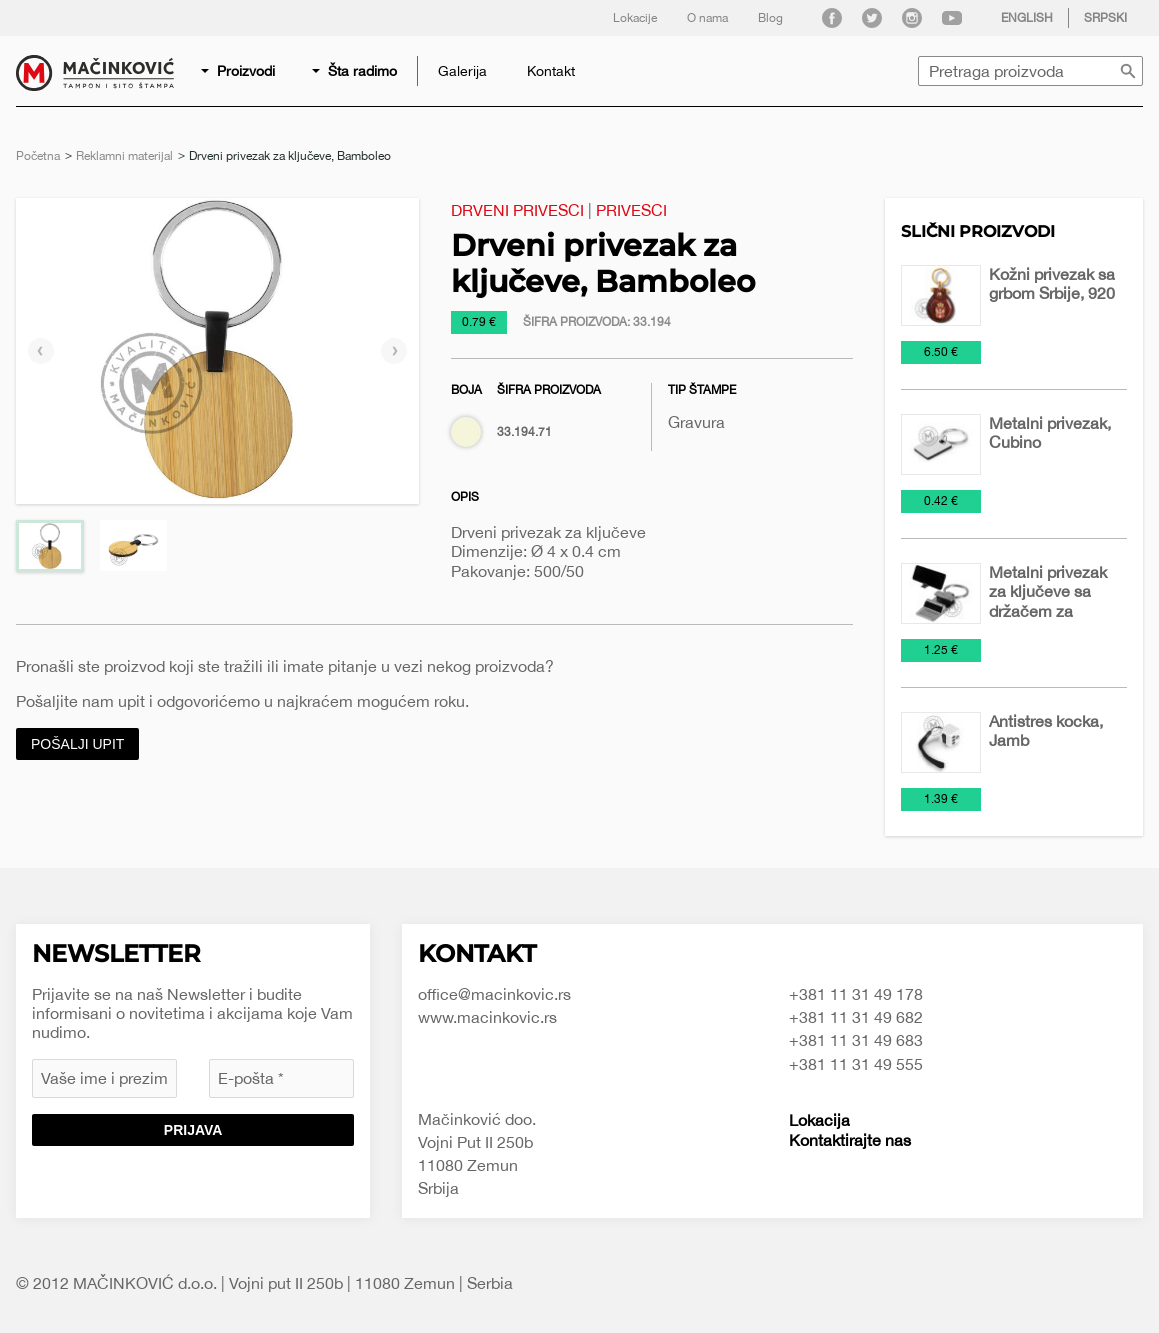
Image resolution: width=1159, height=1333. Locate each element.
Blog (770, 18)
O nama (707, 18)
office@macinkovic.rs (494, 994)
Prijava (193, 1130)
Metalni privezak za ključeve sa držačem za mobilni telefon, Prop (1048, 610)
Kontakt (551, 71)
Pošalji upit (77, 744)
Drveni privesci (517, 210)
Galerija (462, 71)
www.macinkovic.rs (487, 1017)
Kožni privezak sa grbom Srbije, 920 (1052, 283)
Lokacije (635, 18)
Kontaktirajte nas (850, 1140)
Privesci (631, 210)
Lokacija (819, 1120)
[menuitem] (239, 71)
